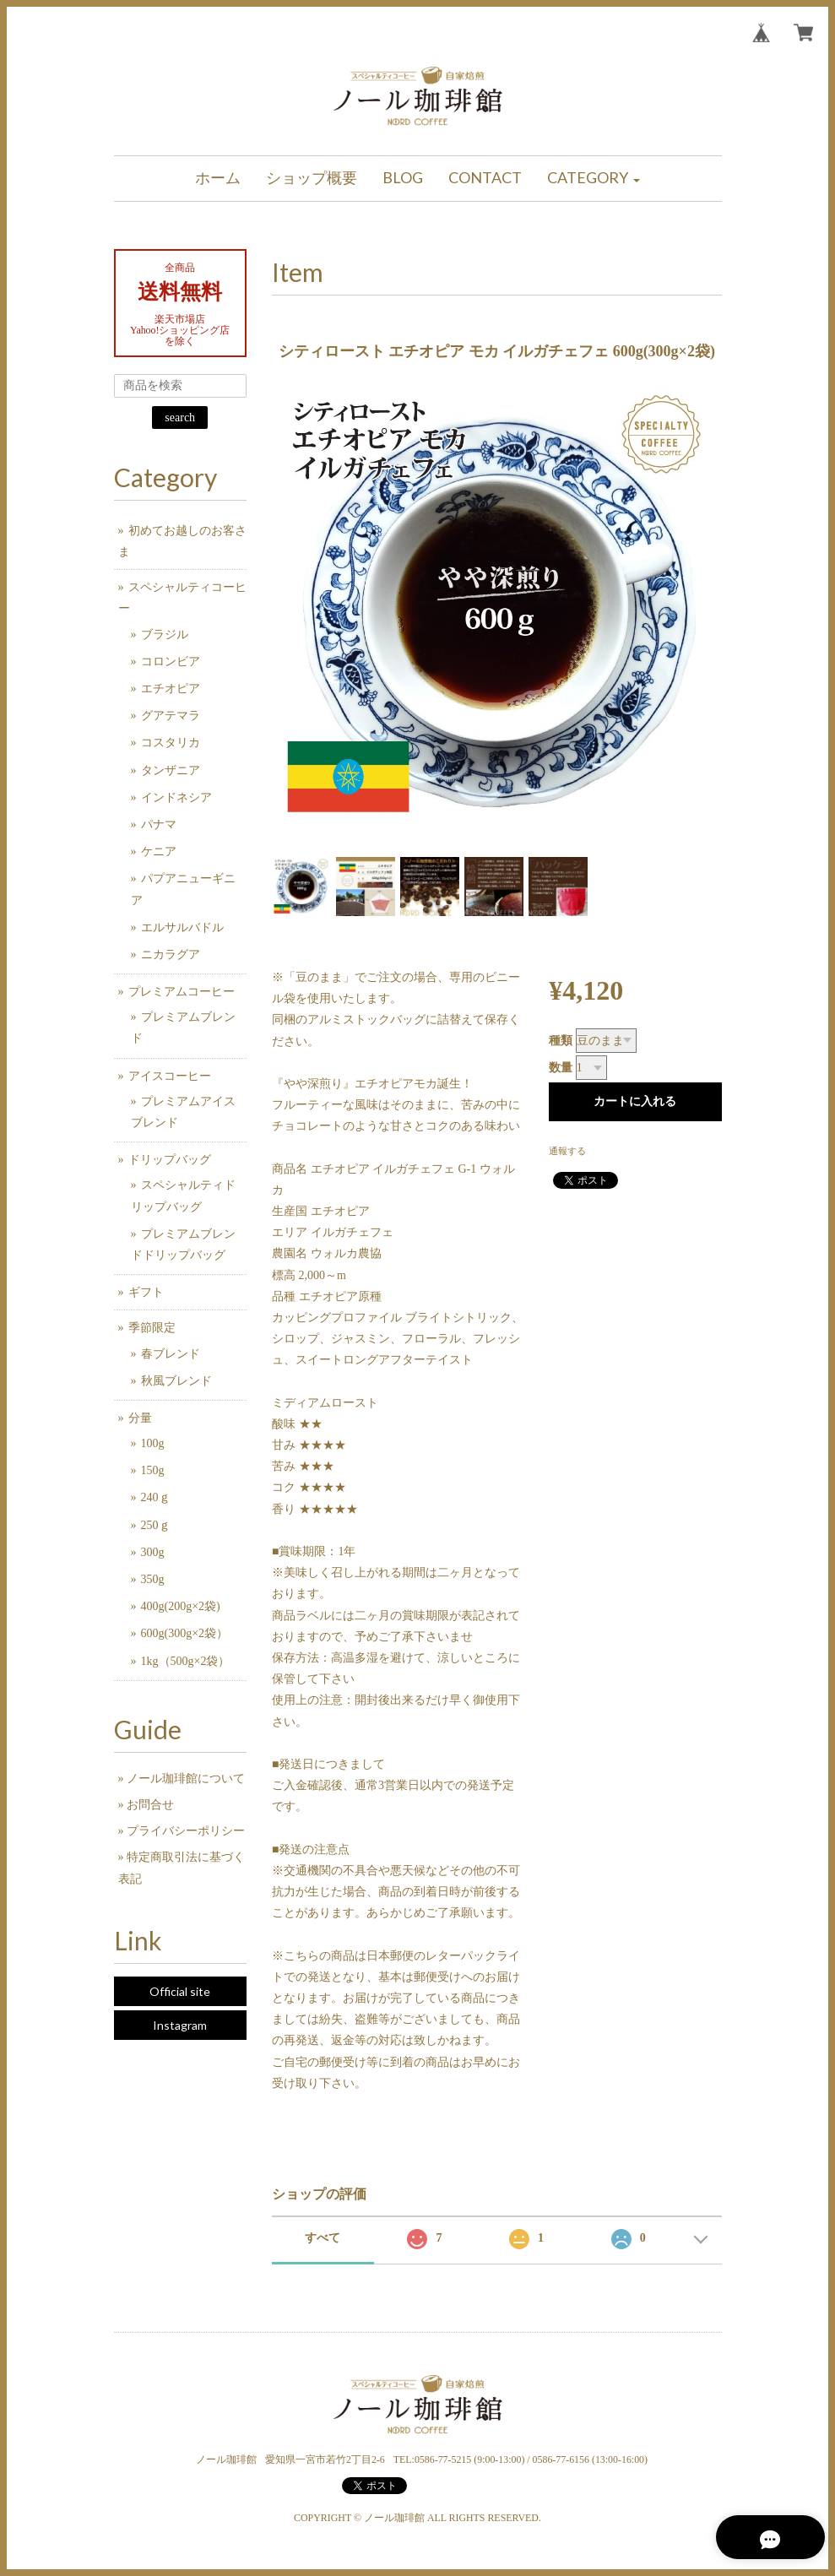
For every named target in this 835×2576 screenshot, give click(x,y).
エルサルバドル (182, 927)
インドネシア (176, 797)
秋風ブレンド (176, 1381)
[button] (593, 178)
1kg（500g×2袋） (185, 1661)
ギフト (146, 1292)
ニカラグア (170, 954)
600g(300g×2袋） (185, 1633)
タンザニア (170, 770)
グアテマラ (170, 715)
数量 (560, 1067)
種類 (560, 1040)
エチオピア (170, 688)
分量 (140, 1418)
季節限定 (152, 1327)
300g (153, 1552)
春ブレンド (170, 1354)
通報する (567, 1151)
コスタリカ (170, 742)
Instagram (180, 2025)
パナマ (158, 824)
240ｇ (156, 1497)
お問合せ (150, 1804)
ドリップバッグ (169, 1159)
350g (153, 1579)
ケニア (158, 851)
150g (153, 1470)
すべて (322, 2238)
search (180, 417)
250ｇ (156, 1525)
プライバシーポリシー (186, 1831)
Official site (179, 1991)
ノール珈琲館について (186, 1778)
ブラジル (164, 634)
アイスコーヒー (169, 1076)
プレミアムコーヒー (181, 991)
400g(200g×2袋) (180, 1606)
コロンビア (170, 661)
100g (153, 1443)
